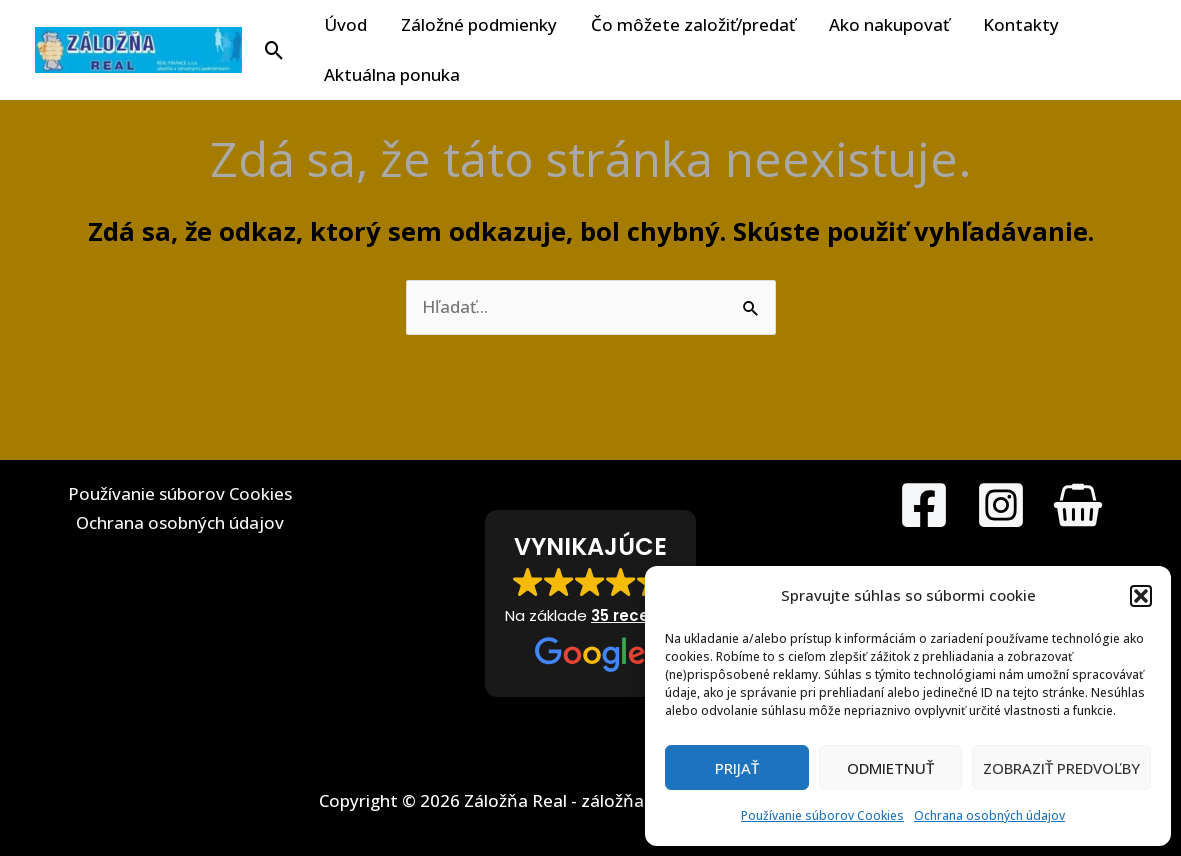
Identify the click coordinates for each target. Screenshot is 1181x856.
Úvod (345, 24)
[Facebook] (924, 505)
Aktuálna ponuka (392, 74)
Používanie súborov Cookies (822, 815)
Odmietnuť (890, 768)
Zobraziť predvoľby (1061, 768)
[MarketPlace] (1078, 505)
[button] (1141, 596)
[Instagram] (1001, 505)
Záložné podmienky (479, 24)
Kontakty (1021, 24)
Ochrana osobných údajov (989, 815)
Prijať (737, 768)
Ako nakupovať (889, 24)
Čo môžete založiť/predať (693, 24)
